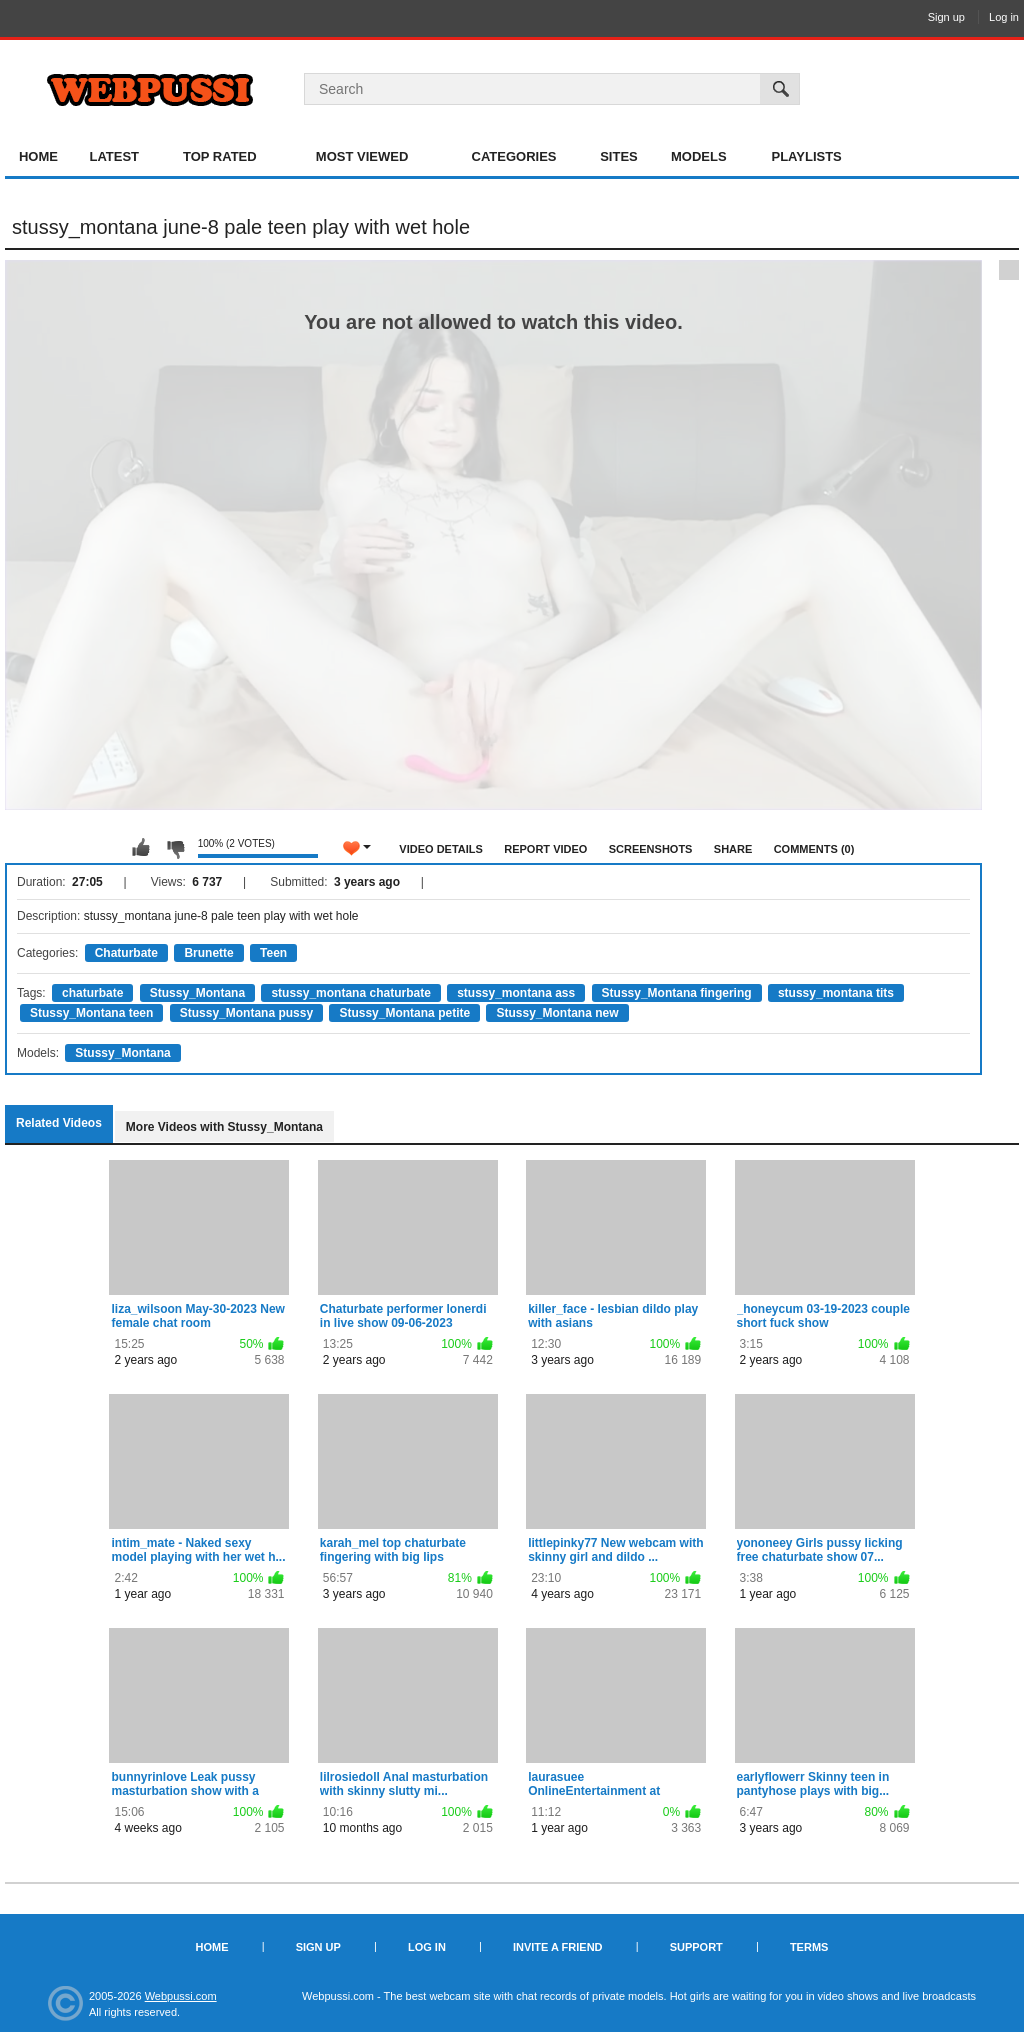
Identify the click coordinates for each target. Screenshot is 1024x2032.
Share (733, 849)
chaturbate (92, 993)
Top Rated (220, 156)
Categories (514, 156)
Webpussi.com (181, 1996)
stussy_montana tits (836, 993)
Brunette (208, 953)
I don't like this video (175, 848)
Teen (273, 953)
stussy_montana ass (516, 993)
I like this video (141, 848)
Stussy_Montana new (557, 1013)
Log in (1004, 17)
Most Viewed (362, 156)
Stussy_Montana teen (91, 1013)
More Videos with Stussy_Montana (224, 1127)
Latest (114, 156)
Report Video (545, 849)
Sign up (946, 17)
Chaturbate (126, 953)
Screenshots (651, 849)
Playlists (806, 156)
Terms (809, 1947)
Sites (619, 156)
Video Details (441, 849)
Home (38, 156)
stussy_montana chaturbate (350, 993)
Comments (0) (814, 849)
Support (696, 1947)
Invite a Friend (558, 1947)
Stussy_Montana (197, 993)
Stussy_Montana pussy (246, 1013)
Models (699, 156)
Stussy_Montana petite (404, 1013)
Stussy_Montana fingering (677, 993)
